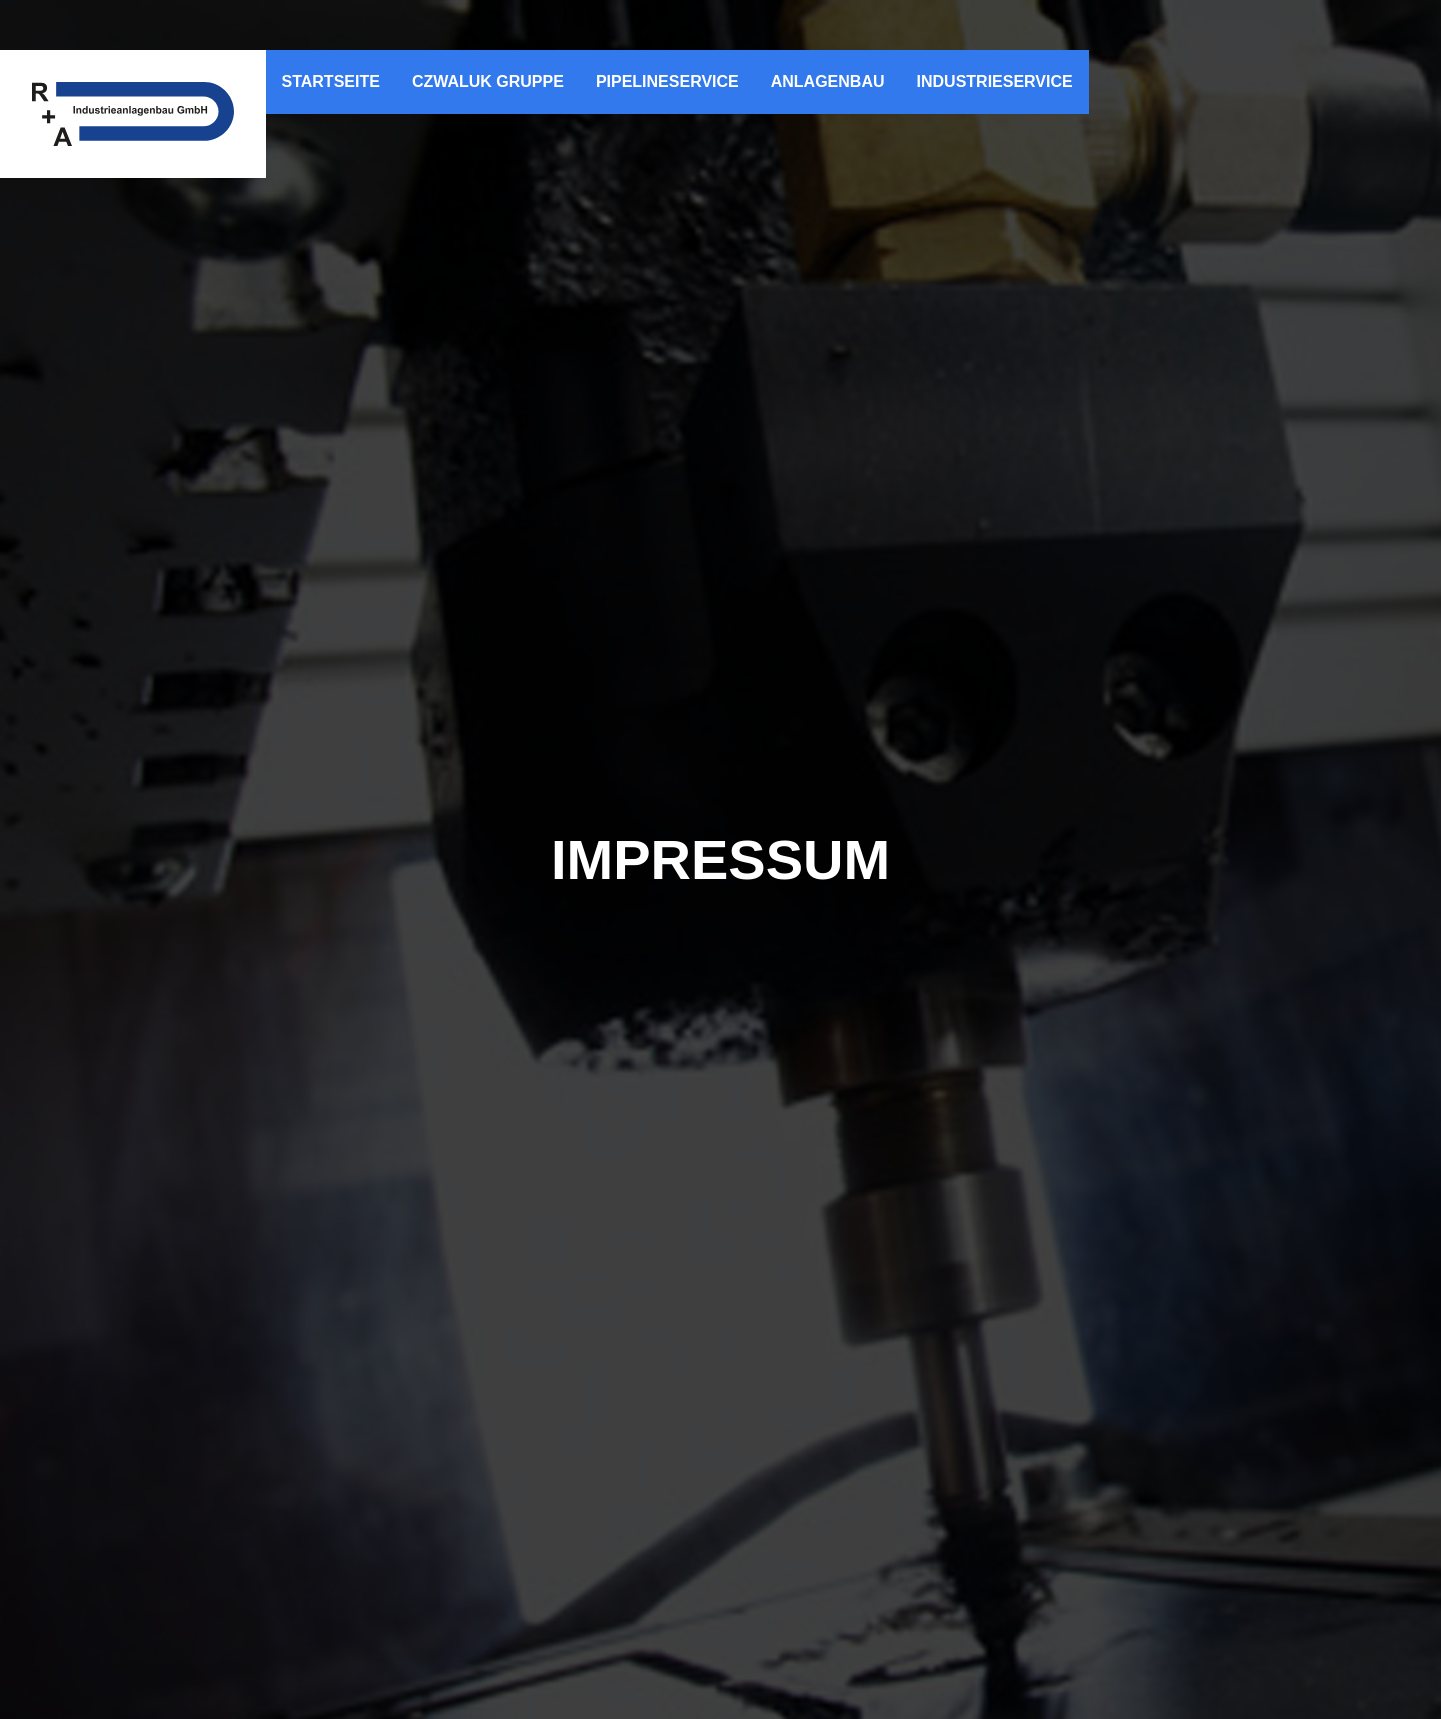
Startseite (331, 81)
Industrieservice (995, 81)
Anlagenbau (828, 81)
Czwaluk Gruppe (488, 81)
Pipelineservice (667, 81)
